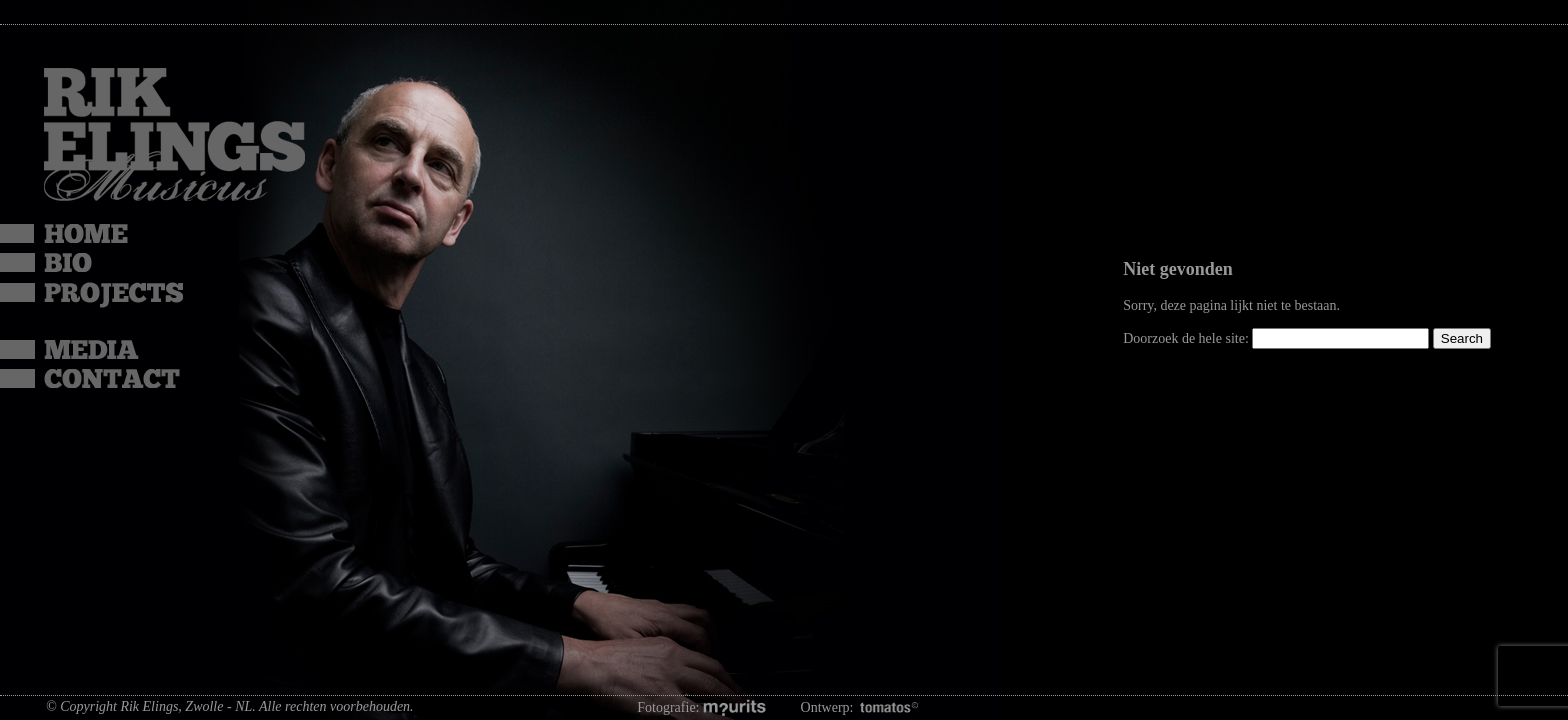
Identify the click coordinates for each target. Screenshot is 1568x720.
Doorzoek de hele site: (1187, 338)
